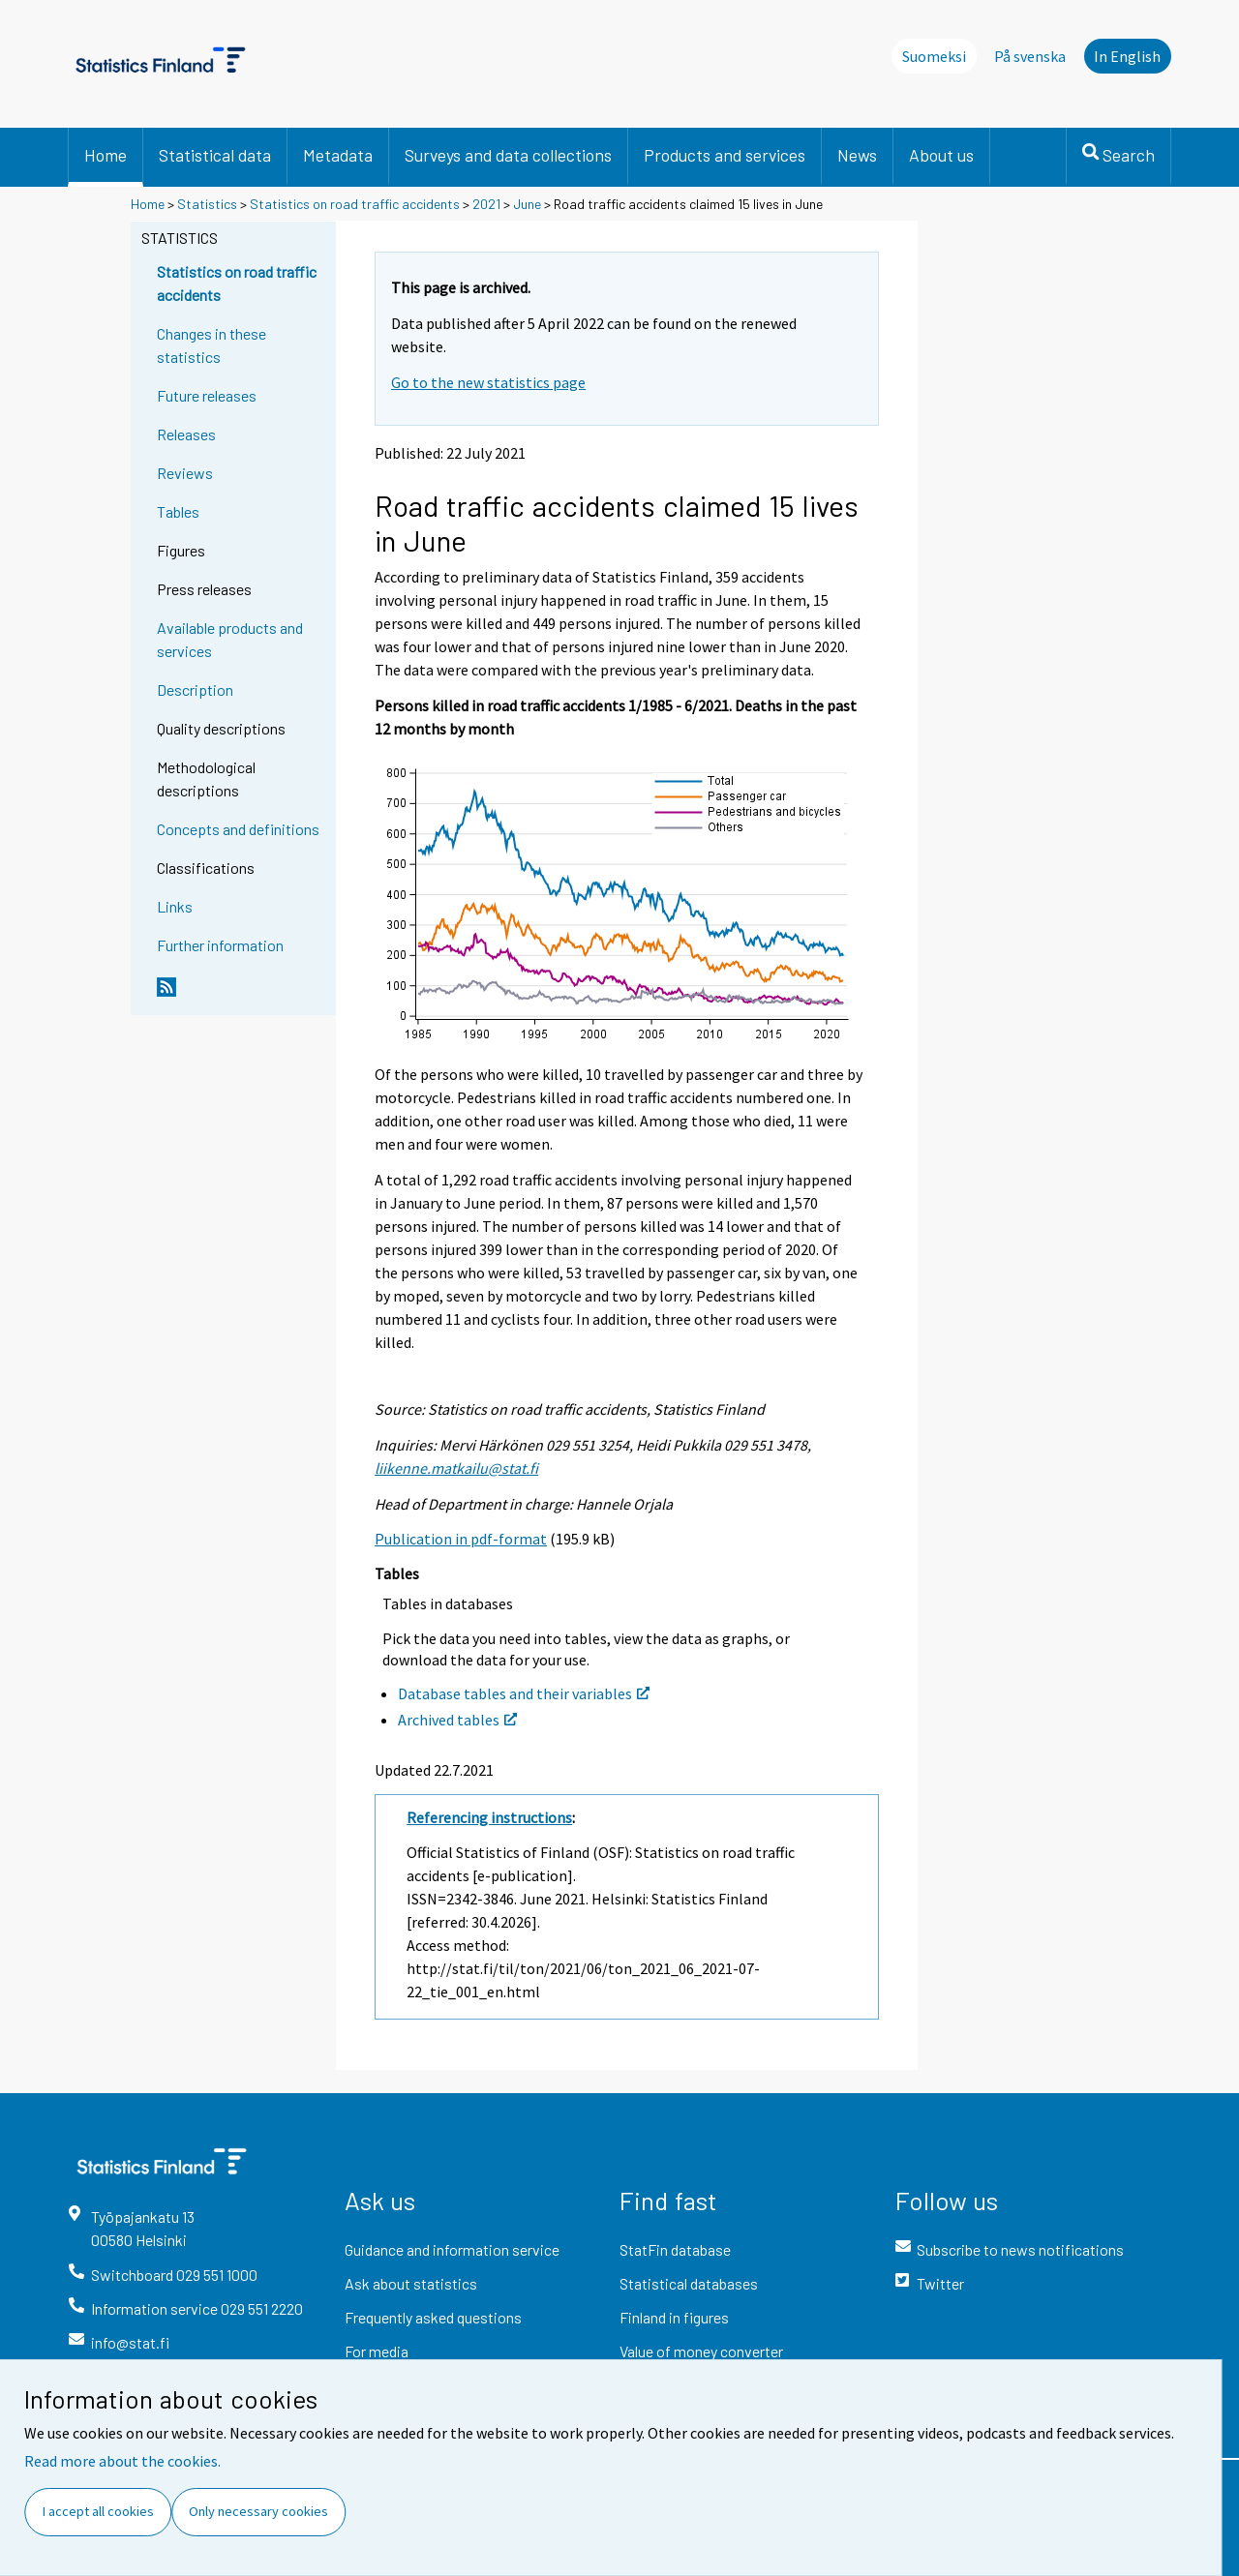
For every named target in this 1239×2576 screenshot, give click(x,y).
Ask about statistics (411, 2283)
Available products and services (230, 639)
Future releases (207, 395)
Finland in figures (674, 2317)
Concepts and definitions (238, 829)
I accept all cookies (98, 2511)
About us (941, 154)
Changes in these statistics (211, 345)
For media (376, 2351)
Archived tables (457, 1719)
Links (175, 906)
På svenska (1030, 56)
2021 (486, 203)
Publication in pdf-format (461, 1538)
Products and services (724, 154)
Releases (186, 434)
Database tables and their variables (524, 1693)
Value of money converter (701, 2351)
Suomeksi (934, 56)
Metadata (338, 154)
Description (195, 689)
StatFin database (675, 2249)
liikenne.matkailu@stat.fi (456, 1468)
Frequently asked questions (433, 2317)
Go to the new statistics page (488, 382)
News (857, 154)
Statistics (207, 203)
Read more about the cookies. (122, 2461)
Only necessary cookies (258, 2511)
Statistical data (215, 154)
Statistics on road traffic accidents (355, 203)
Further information (220, 945)
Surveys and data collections (508, 154)
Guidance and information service (452, 2249)
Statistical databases (689, 2283)
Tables (178, 511)
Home (105, 154)
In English (1127, 56)
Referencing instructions (489, 1817)
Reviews (185, 473)
